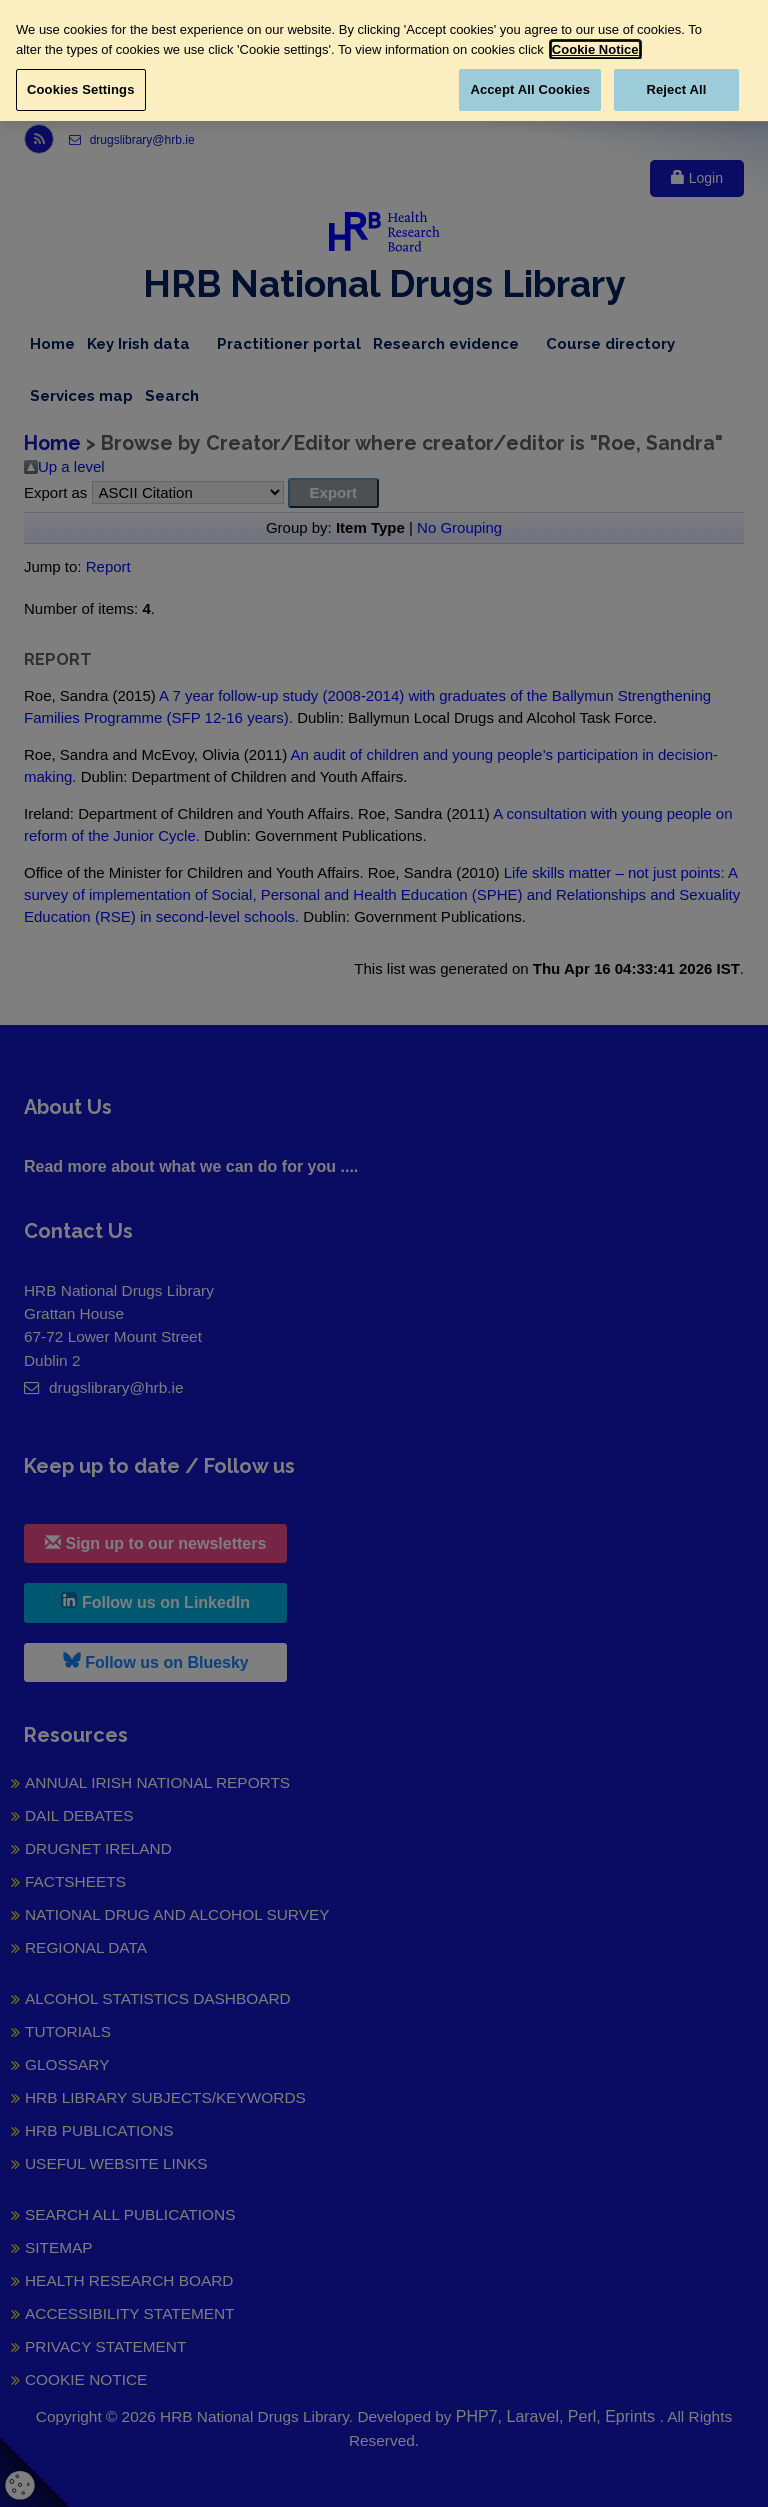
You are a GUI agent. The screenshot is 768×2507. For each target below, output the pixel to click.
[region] (384, 60)
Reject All (676, 89)
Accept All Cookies (530, 89)
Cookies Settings (81, 89)
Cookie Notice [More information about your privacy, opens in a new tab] (595, 49)
